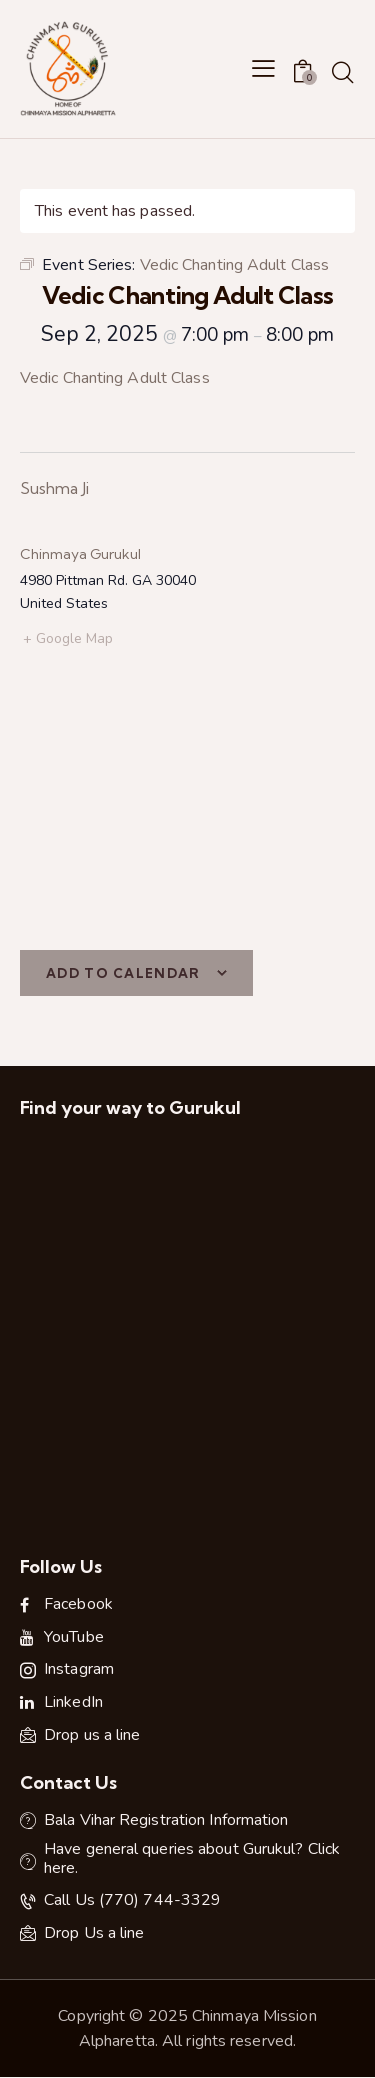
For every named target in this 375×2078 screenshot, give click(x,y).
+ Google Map (68, 638)
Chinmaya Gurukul (80, 554)
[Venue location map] (187, 800)
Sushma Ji (54, 488)
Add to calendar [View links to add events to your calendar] (123, 973)
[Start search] (342, 72)
